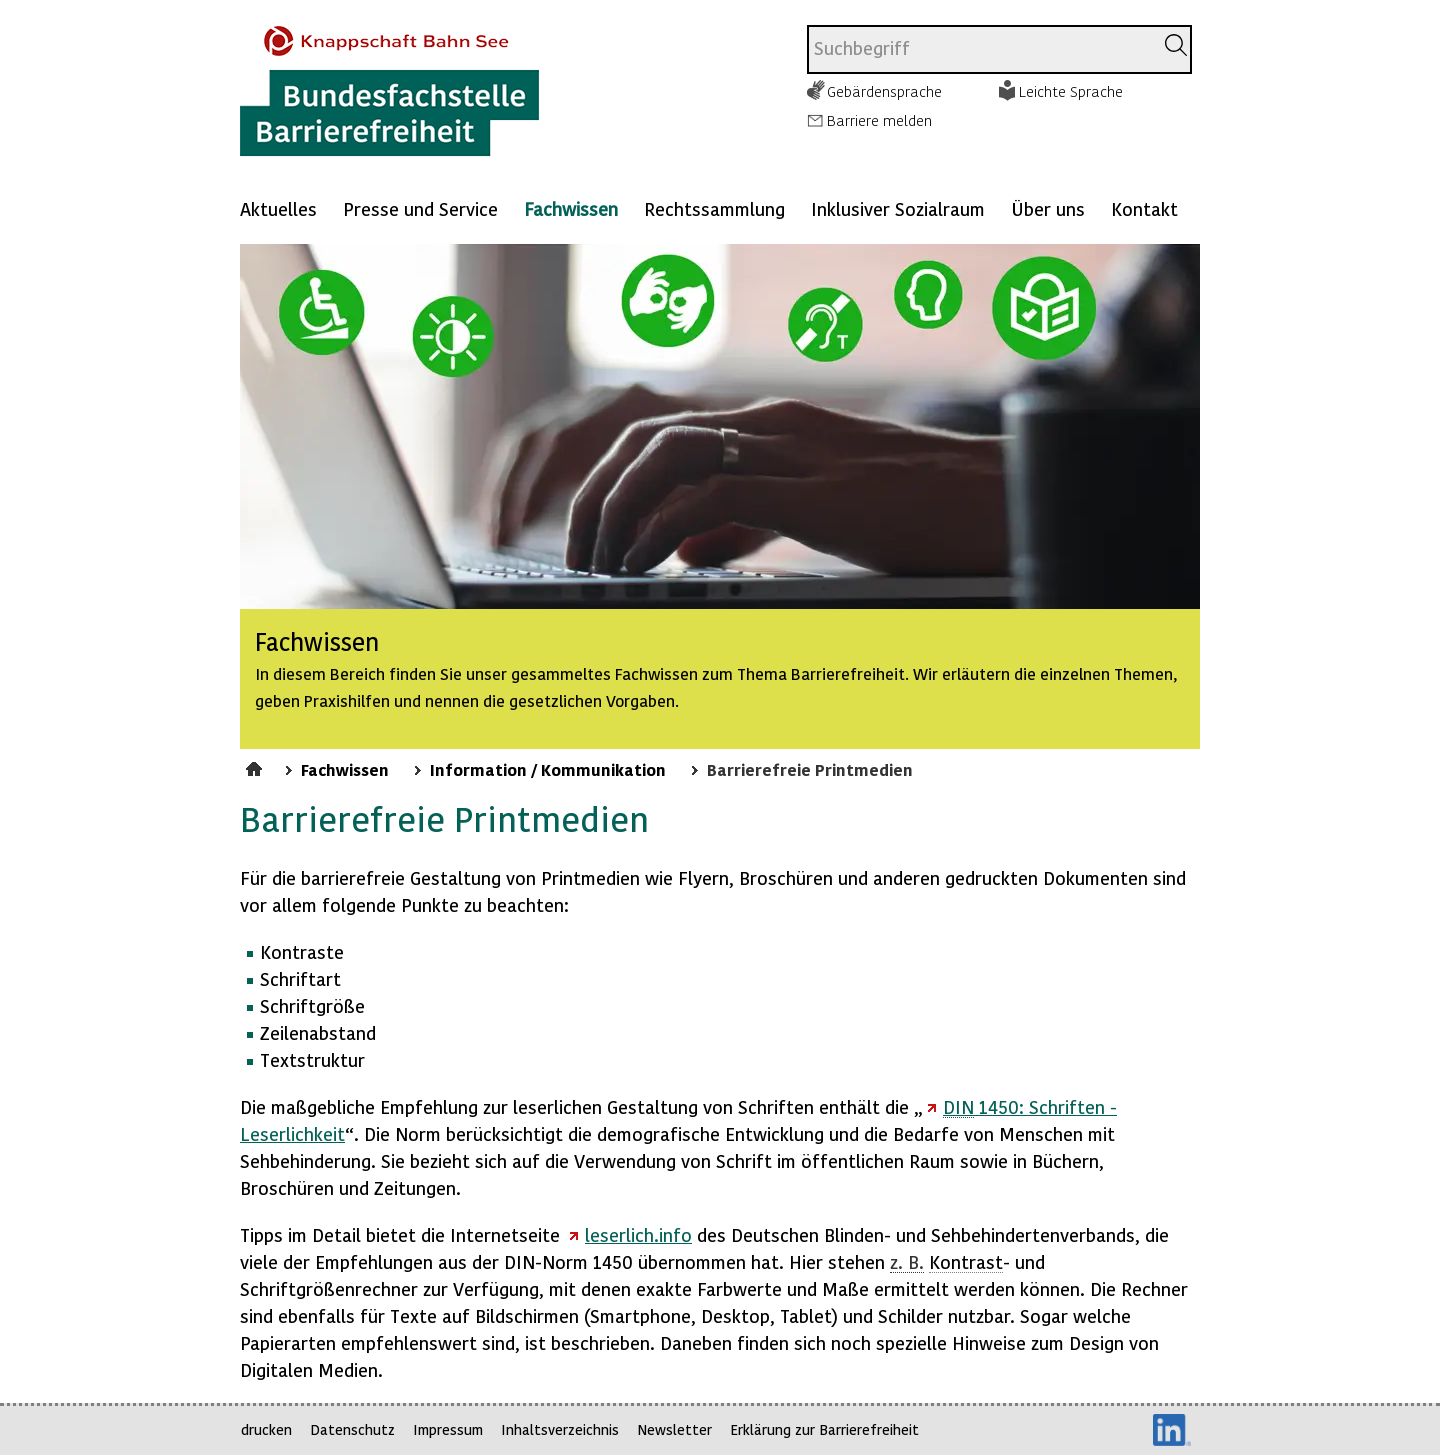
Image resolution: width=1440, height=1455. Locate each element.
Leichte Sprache (1071, 91)
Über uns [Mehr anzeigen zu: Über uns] (1048, 208)
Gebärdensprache (884, 91)
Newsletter (674, 1429)
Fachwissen (571, 208)
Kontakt (1144, 208)
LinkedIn (1172, 1430)
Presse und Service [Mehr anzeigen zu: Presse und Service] (420, 208)
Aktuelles (278, 208)
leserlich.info (638, 1234)
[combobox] (980, 49)
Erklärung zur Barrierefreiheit (824, 1429)
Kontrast (966, 1261)
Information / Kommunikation (548, 769)
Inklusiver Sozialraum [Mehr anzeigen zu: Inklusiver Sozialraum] (898, 208)
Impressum (448, 1429)
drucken (266, 1429)
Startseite (256, 766)
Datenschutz (352, 1429)
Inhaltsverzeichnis (560, 1429)
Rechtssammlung (714, 208)
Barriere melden (879, 120)
